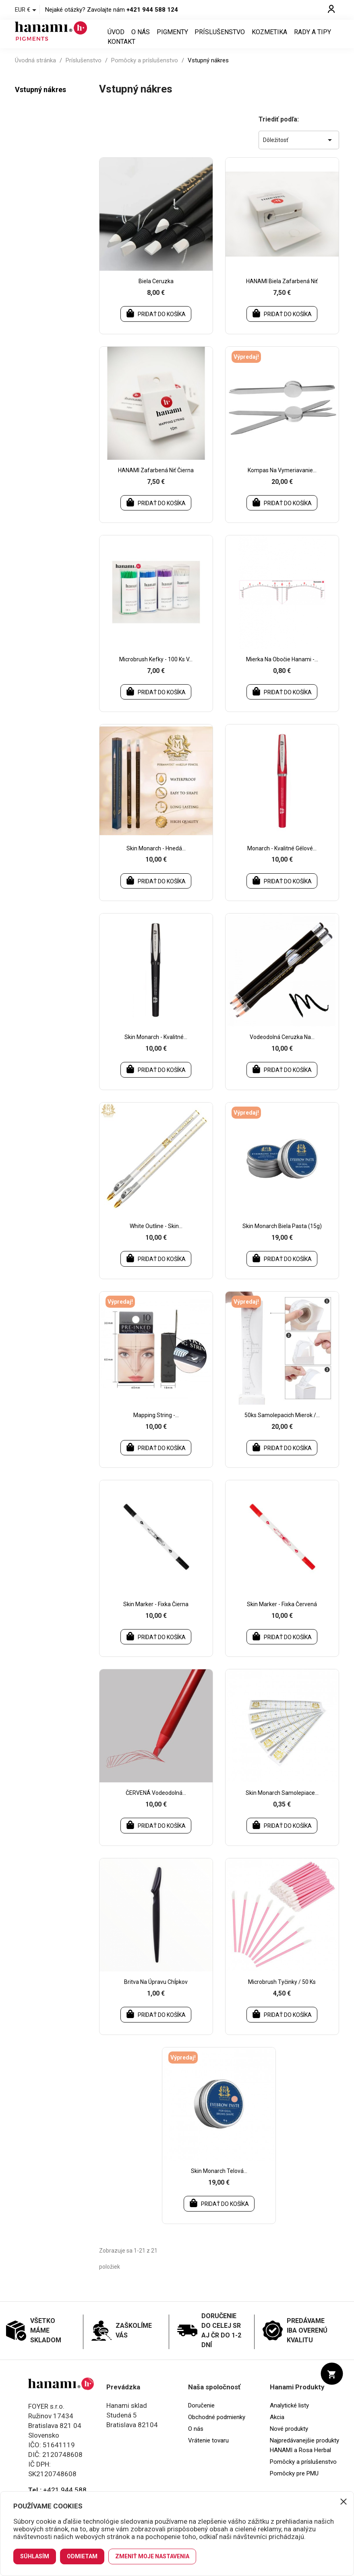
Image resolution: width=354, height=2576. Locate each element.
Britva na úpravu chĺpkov (156, 1993)
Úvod (116, 37)
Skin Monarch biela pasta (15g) (282, 1236)
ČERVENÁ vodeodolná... (156, 1803)
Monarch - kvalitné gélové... (282, 858)
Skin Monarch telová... (219, 2182)
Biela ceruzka (156, 291)
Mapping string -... (156, 1425)
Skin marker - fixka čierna (155, 1614)
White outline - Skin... (156, 1236)
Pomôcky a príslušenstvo (303, 2472)
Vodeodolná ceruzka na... (282, 1047)
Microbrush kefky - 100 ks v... (156, 669)
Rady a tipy (312, 37)
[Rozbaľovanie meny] (27, 10)
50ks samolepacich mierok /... (282, 1425)
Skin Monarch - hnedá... (156, 858)
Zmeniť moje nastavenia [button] (152, 2556)
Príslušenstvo (220, 37)
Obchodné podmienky (216, 2428)
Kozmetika (269, 37)
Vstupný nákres (40, 99)
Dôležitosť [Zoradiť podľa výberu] (299, 149)
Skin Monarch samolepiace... (282, 1803)
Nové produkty (289, 2439)
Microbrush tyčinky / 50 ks (282, 1993)
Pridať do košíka (156, 323)
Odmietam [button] (82, 2556)
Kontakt (121, 46)
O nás (140, 37)
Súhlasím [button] (34, 2556)
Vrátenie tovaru (208, 2451)
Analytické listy (289, 2416)
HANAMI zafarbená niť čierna (156, 480)
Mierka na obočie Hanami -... (282, 669)
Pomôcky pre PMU (294, 2484)
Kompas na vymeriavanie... (282, 480)
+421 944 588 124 (152, 9)
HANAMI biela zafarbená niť (282, 291)
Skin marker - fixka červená (282, 1614)
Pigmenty (172, 37)
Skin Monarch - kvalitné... (155, 1047)
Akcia (277, 2428)
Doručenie (201, 2416)
